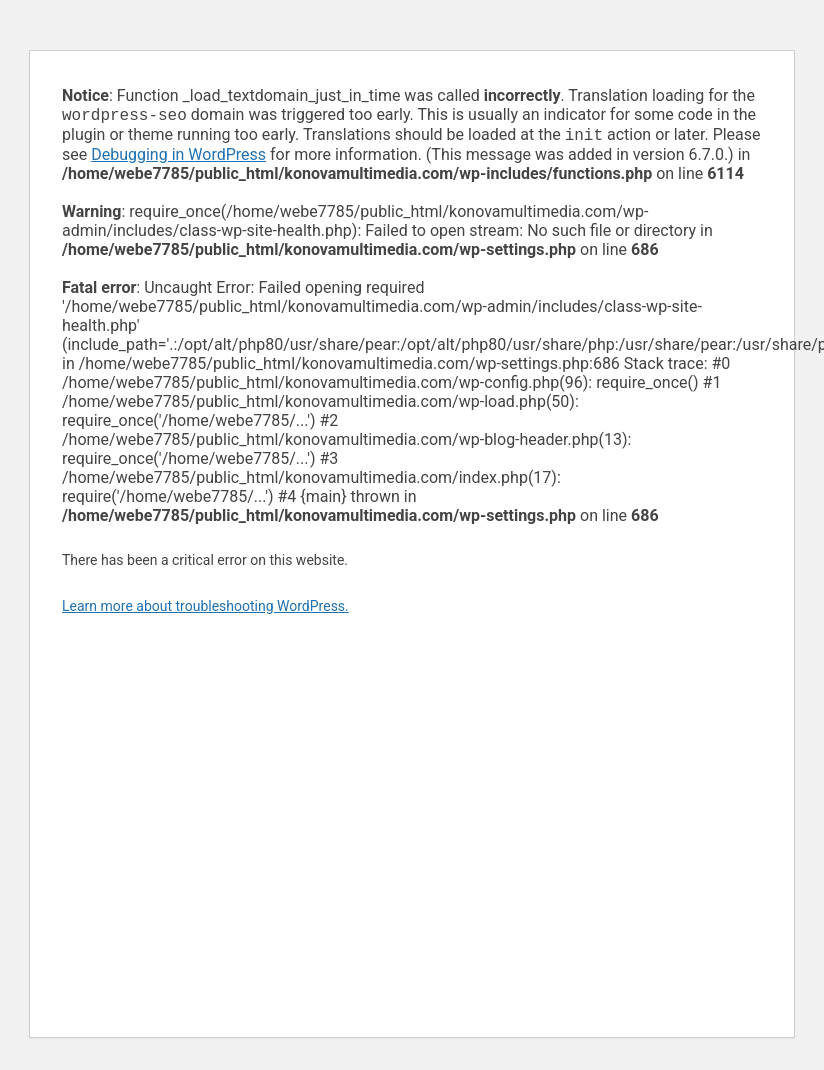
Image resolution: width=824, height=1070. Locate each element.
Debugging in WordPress (178, 158)
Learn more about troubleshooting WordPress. (205, 610)
